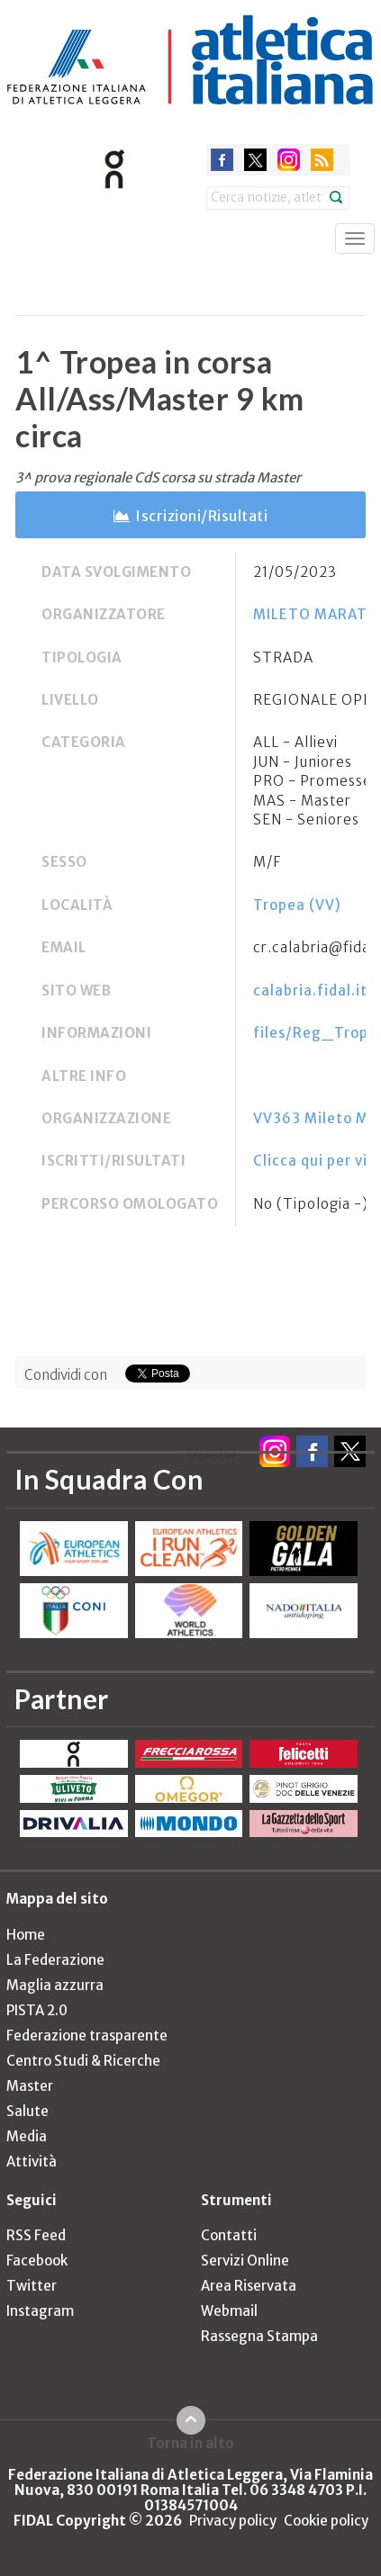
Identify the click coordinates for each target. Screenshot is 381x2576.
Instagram (40, 2310)
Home (25, 1934)
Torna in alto (190, 2443)
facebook (222, 160)
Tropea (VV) (297, 905)
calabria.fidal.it (310, 990)
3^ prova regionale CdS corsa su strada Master (158, 477)
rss (322, 160)
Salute (27, 2111)
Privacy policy (233, 2520)
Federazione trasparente (87, 2035)
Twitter (31, 2285)
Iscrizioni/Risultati (201, 516)
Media (26, 2136)
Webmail (229, 2310)
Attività (31, 2161)
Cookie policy (326, 2520)
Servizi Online (245, 2260)
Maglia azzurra (55, 1985)
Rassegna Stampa (259, 2336)
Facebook (37, 2260)
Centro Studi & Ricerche (83, 2060)
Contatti (229, 2235)
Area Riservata (248, 2285)
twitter (255, 160)
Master (29, 2085)
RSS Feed (36, 2235)
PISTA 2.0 (37, 2010)
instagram (288, 160)
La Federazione (55, 1959)
